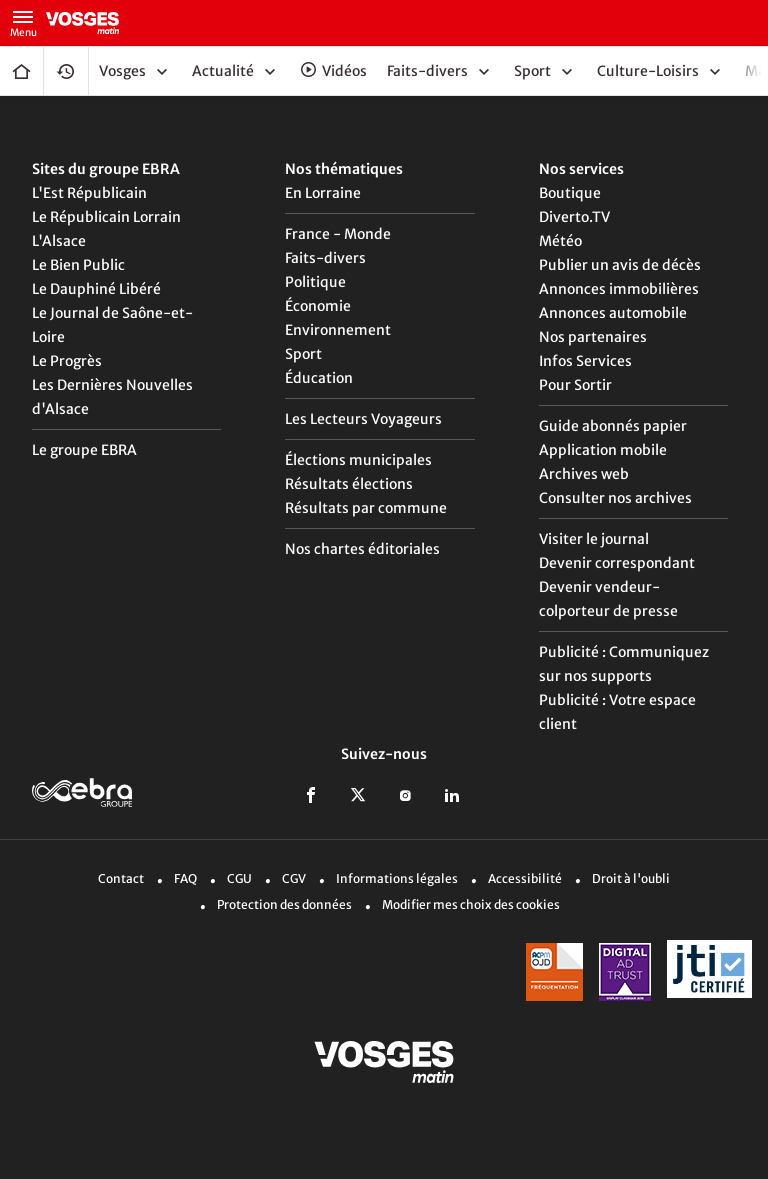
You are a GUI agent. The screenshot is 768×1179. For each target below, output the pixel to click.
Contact (121, 878)
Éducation (319, 378)
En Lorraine (323, 193)
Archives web (584, 474)
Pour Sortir (575, 385)
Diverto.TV (574, 217)
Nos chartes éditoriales (362, 549)
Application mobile (603, 450)
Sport (303, 354)
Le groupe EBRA (84, 450)
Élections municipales (358, 460)
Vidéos (344, 71)
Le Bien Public (78, 265)
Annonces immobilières (619, 289)
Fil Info (66, 71)
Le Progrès (67, 361)
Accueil (21, 71)
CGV (294, 878)
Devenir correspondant (617, 563)
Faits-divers (325, 258)
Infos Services (585, 361)
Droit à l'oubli (631, 878)
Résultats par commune (366, 508)
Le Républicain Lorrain (106, 217)
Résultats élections (349, 484)
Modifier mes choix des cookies (471, 904)
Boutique (570, 193)
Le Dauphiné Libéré (96, 289)
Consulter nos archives (615, 498)
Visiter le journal (594, 539)
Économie (318, 306)
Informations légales (397, 878)
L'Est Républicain (89, 193)
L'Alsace (59, 241)
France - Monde (338, 234)
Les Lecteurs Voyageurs (363, 419)
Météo (560, 241)
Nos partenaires (593, 337)
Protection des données (284, 904)
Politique (315, 282)
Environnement (338, 330)
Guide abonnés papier (613, 426)
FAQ (185, 878)
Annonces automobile (613, 313)
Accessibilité (525, 878)
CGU (239, 878)
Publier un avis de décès (620, 265)
